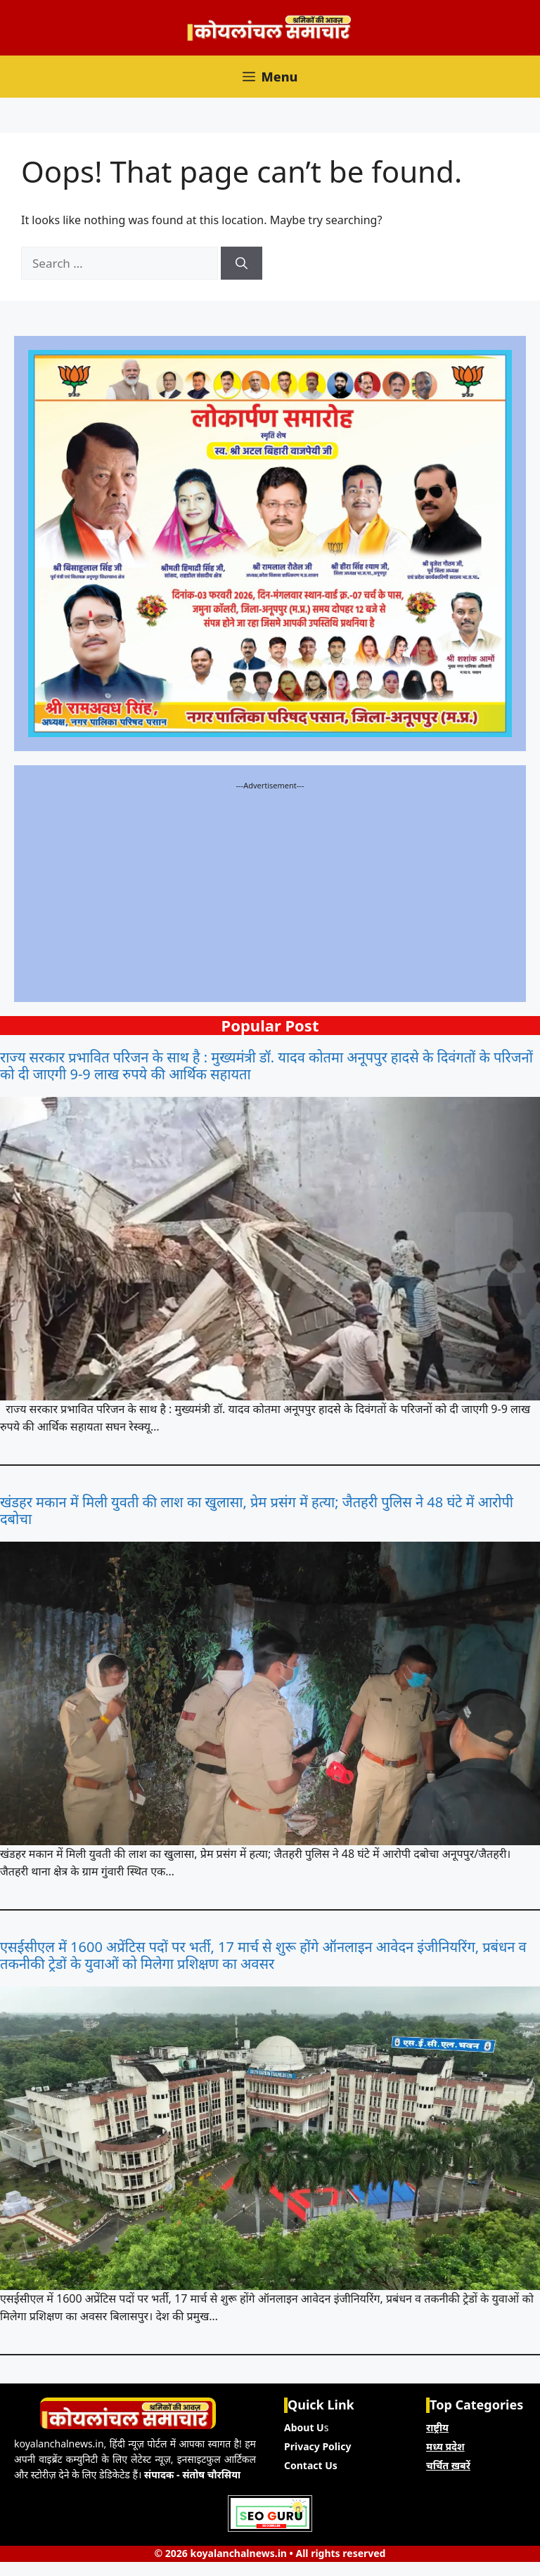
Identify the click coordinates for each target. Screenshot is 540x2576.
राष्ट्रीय (437, 2427)
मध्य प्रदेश (445, 2446)
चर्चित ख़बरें (448, 2465)
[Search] (241, 263)
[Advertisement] (270, 889)
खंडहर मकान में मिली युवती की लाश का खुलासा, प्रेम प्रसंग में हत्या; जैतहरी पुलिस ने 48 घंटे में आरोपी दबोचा (256, 1511)
